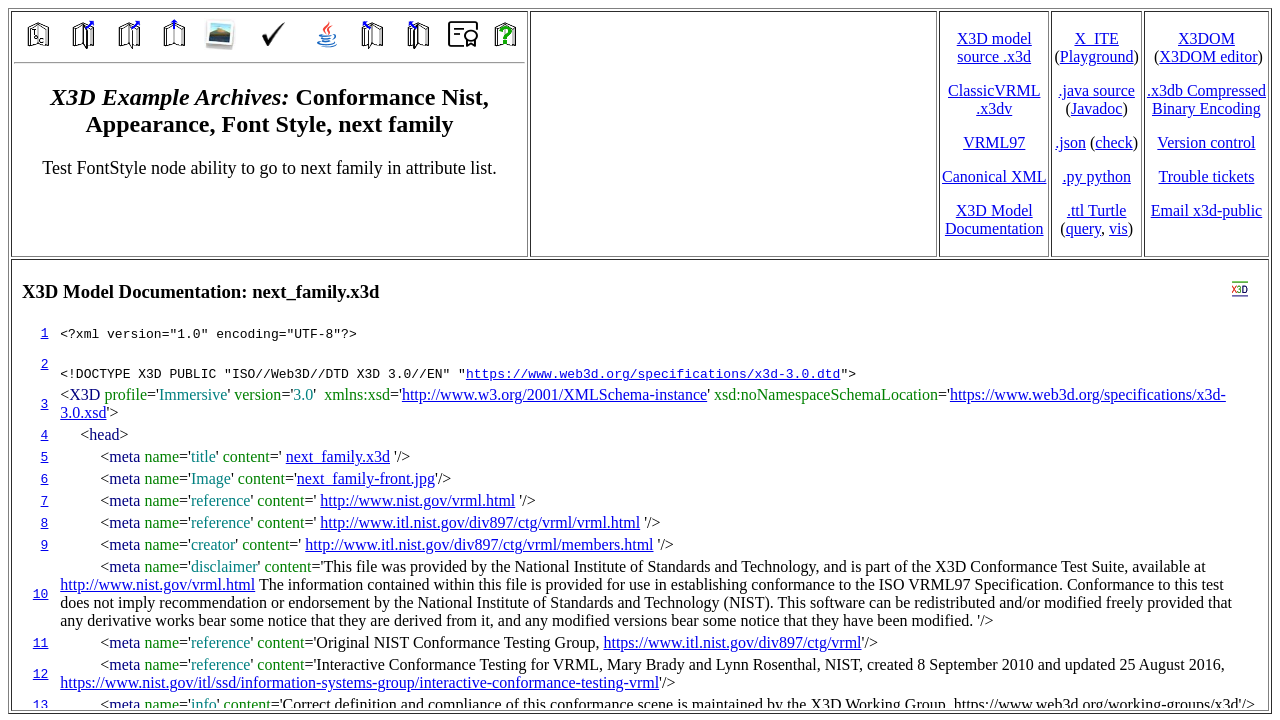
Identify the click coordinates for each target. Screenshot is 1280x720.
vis (1118, 228)
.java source (1096, 90)
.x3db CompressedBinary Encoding (1206, 99)
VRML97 (994, 142)
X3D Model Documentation (994, 219)
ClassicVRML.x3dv (994, 99)
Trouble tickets (1207, 176)
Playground (1097, 56)
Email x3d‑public (1207, 210)
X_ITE (1096, 38)
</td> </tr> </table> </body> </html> (640, 485)
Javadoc (1097, 108)
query (1083, 228)
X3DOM (1206, 38)
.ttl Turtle (1097, 210)
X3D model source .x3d (994, 47)
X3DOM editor (1208, 56)
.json (1070, 142)
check (1113, 142)
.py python (1096, 176)
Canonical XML (994, 176)
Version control (1206, 142)
